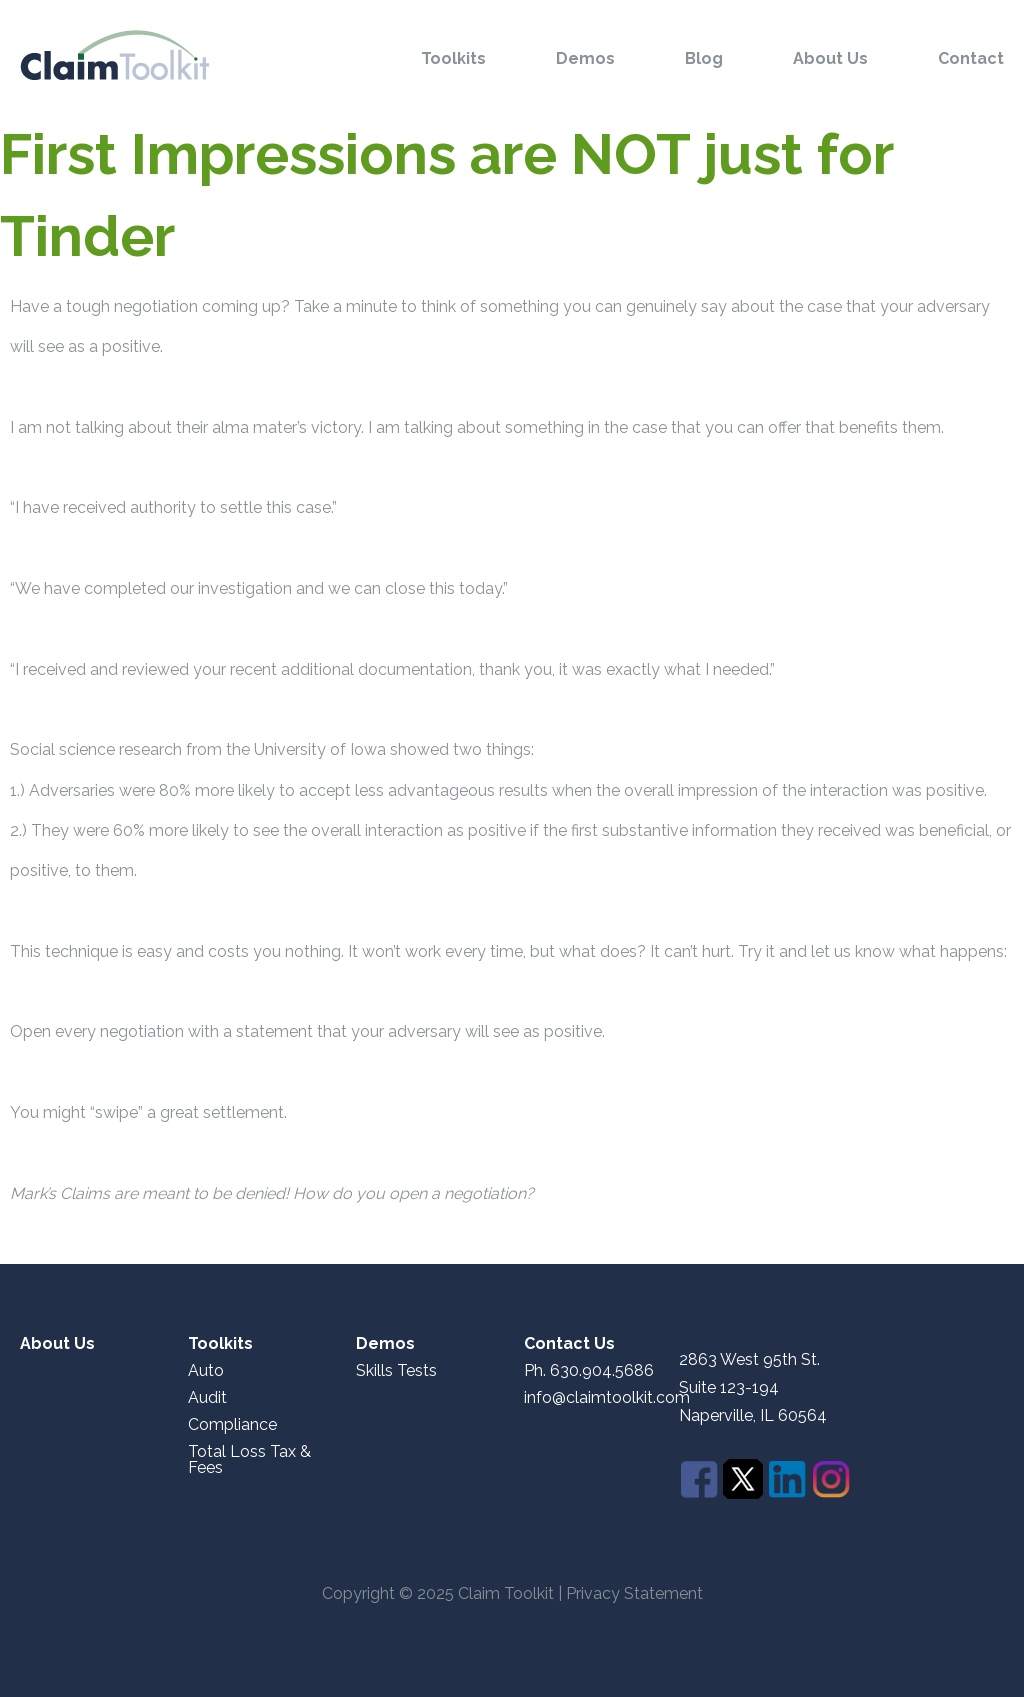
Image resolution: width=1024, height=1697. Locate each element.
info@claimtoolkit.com (607, 1398)
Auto (206, 1371)
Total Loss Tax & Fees (249, 1460)
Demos (585, 59)
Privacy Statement (634, 1593)
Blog (704, 59)
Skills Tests (396, 1371)
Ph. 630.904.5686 (589, 1371)
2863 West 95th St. (749, 1360)
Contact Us (569, 1344)
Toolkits (453, 59)
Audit (207, 1398)
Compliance (232, 1425)
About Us (830, 59)
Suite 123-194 (729, 1387)
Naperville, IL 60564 (753, 1416)
